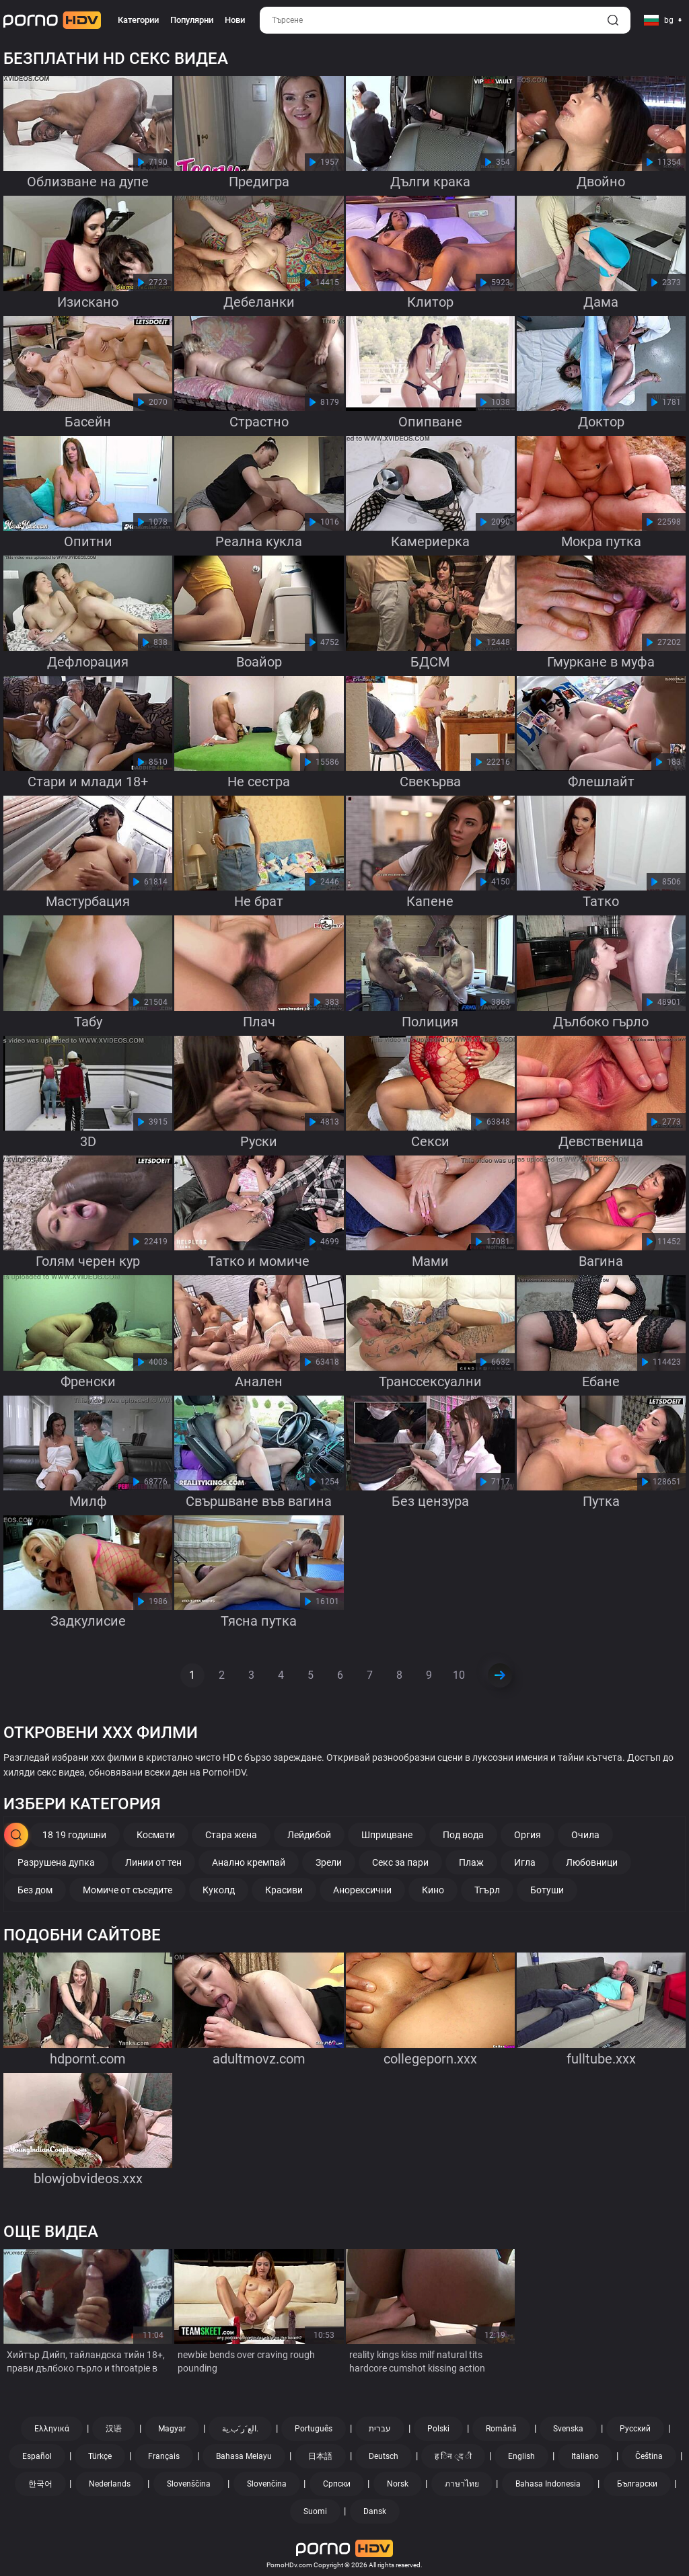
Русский (635, 2428)
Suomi (315, 2511)
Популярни (191, 20)
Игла (525, 1862)
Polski (438, 2428)
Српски (337, 2484)
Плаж (471, 1862)
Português (313, 2428)
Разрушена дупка (56, 1862)
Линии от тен (153, 1862)
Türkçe (100, 2456)
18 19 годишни (74, 1834)
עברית (380, 2428)
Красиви (284, 1890)
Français (164, 2456)
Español (37, 2456)
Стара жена (231, 1834)
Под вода (463, 1834)
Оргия (527, 1834)
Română (501, 2428)
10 (459, 1675)
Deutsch (383, 2456)
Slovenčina (267, 2484)
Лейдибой (309, 1834)
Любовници (592, 1862)
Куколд (219, 1890)
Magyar (172, 2428)
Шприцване (386, 1834)
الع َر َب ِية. (240, 2428)
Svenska (568, 2428)
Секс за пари (400, 1862)
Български (637, 2484)
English (521, 2456)
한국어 (40, 2484)
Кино (433, 1890)
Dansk (374, 2511)
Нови (235, 20)
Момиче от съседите (127, 1890)
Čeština (649, 2456)
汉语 (114, 2428)
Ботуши (547, 1890)
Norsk (397, 2484)
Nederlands (110, 2484)
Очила (585, 1834)
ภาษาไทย (462, 2484)
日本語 (320, 2456)
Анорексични (362, 1890)
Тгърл (487, 1890)
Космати (156, 1834)
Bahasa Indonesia (548, 2484)
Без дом (34, 1890)
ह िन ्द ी (453, 2456)
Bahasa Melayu (244, 2456)
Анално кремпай (248, 1862)
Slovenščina (189, 2484)
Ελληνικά (51, 2428)
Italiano (585, 2456)
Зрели (329, 1862)
